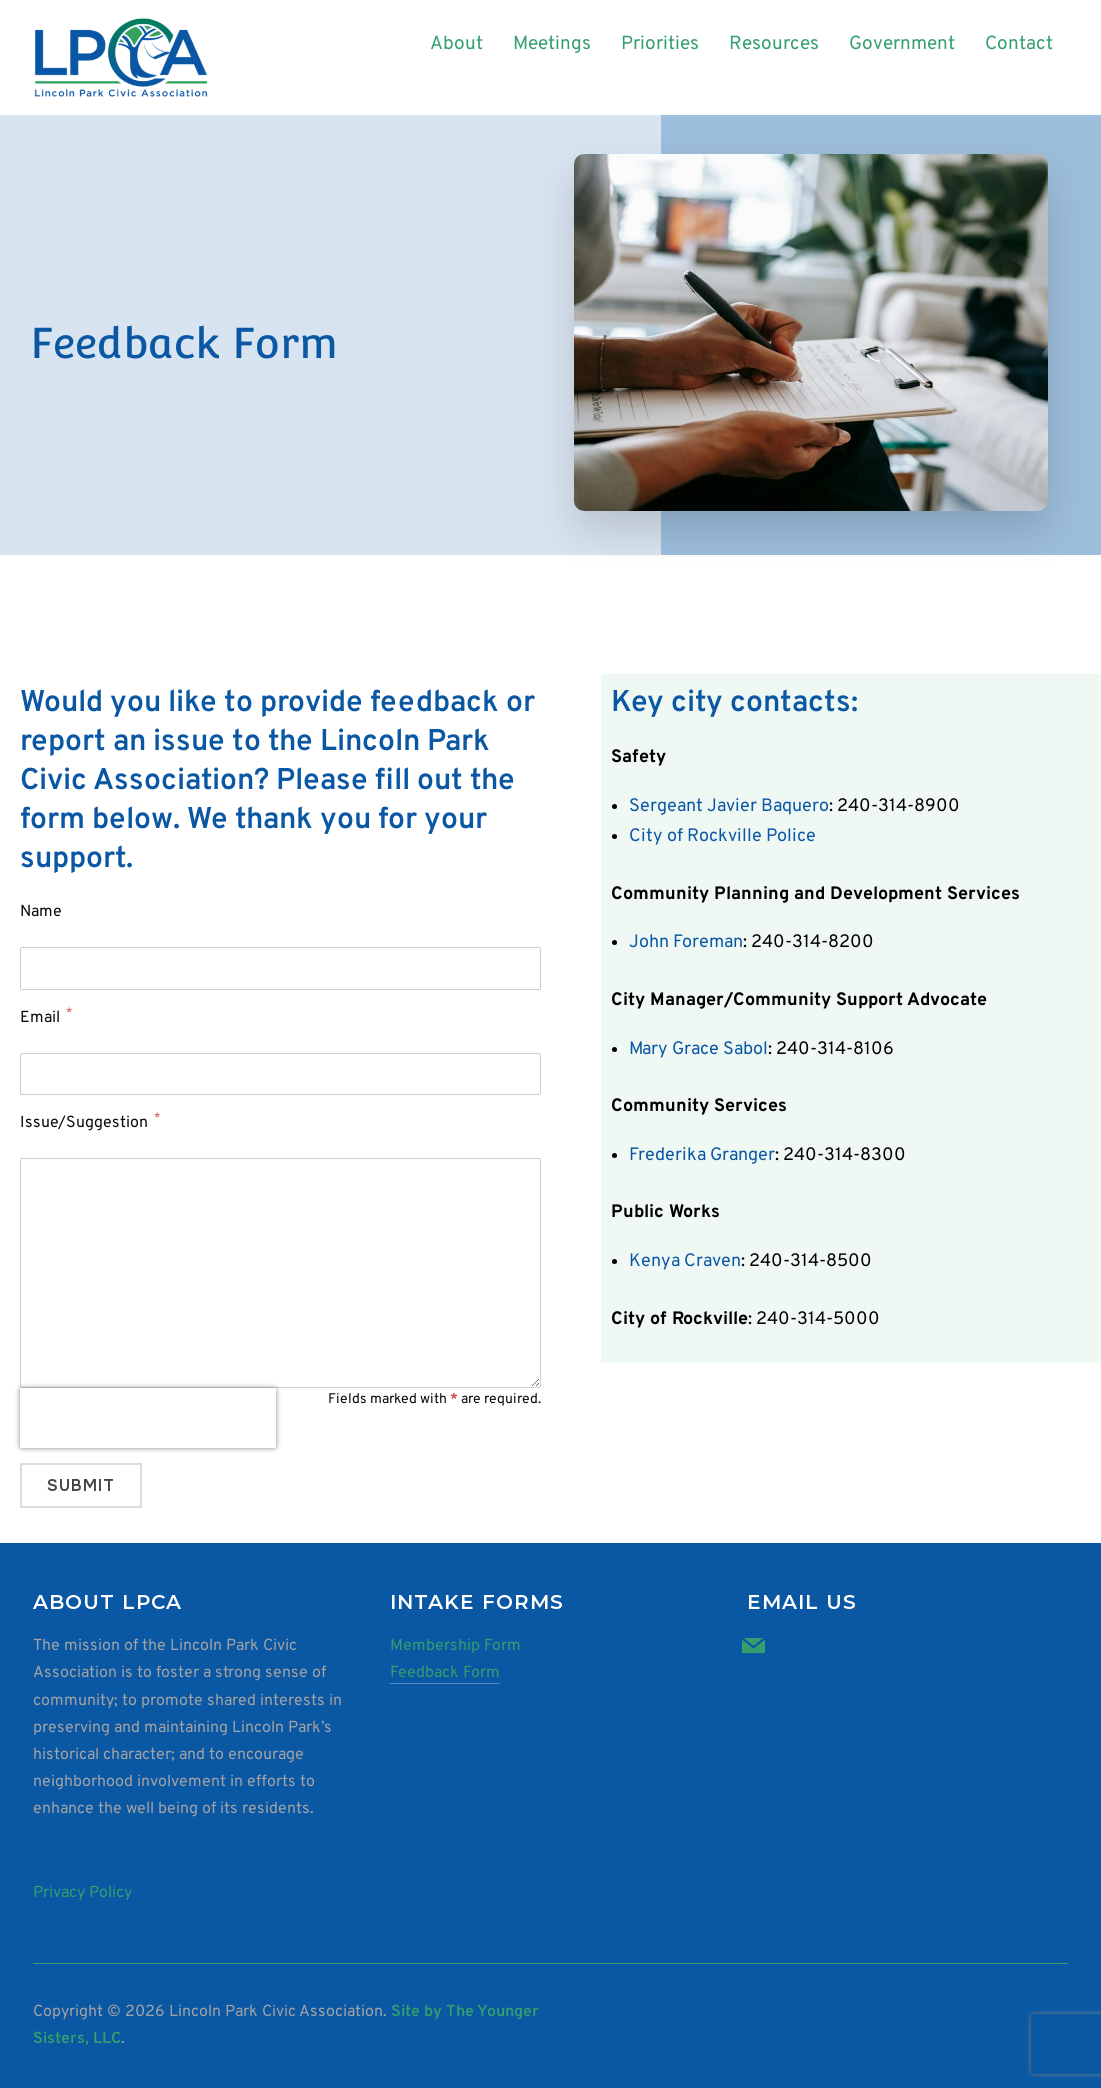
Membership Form (455, 1646)
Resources (774, 44)
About (456, 44)
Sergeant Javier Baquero (729, 806)
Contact (1019, 44)
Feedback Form (445, 1673)
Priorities (660, 44)
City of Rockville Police (722, 836)
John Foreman (686, 942)
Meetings (552, 44)
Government (902, 44)
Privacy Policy (82, 1893)
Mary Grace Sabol (698, 1049)
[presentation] (148, 1418)
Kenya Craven (685, 1261)
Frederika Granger (702, 1155)
